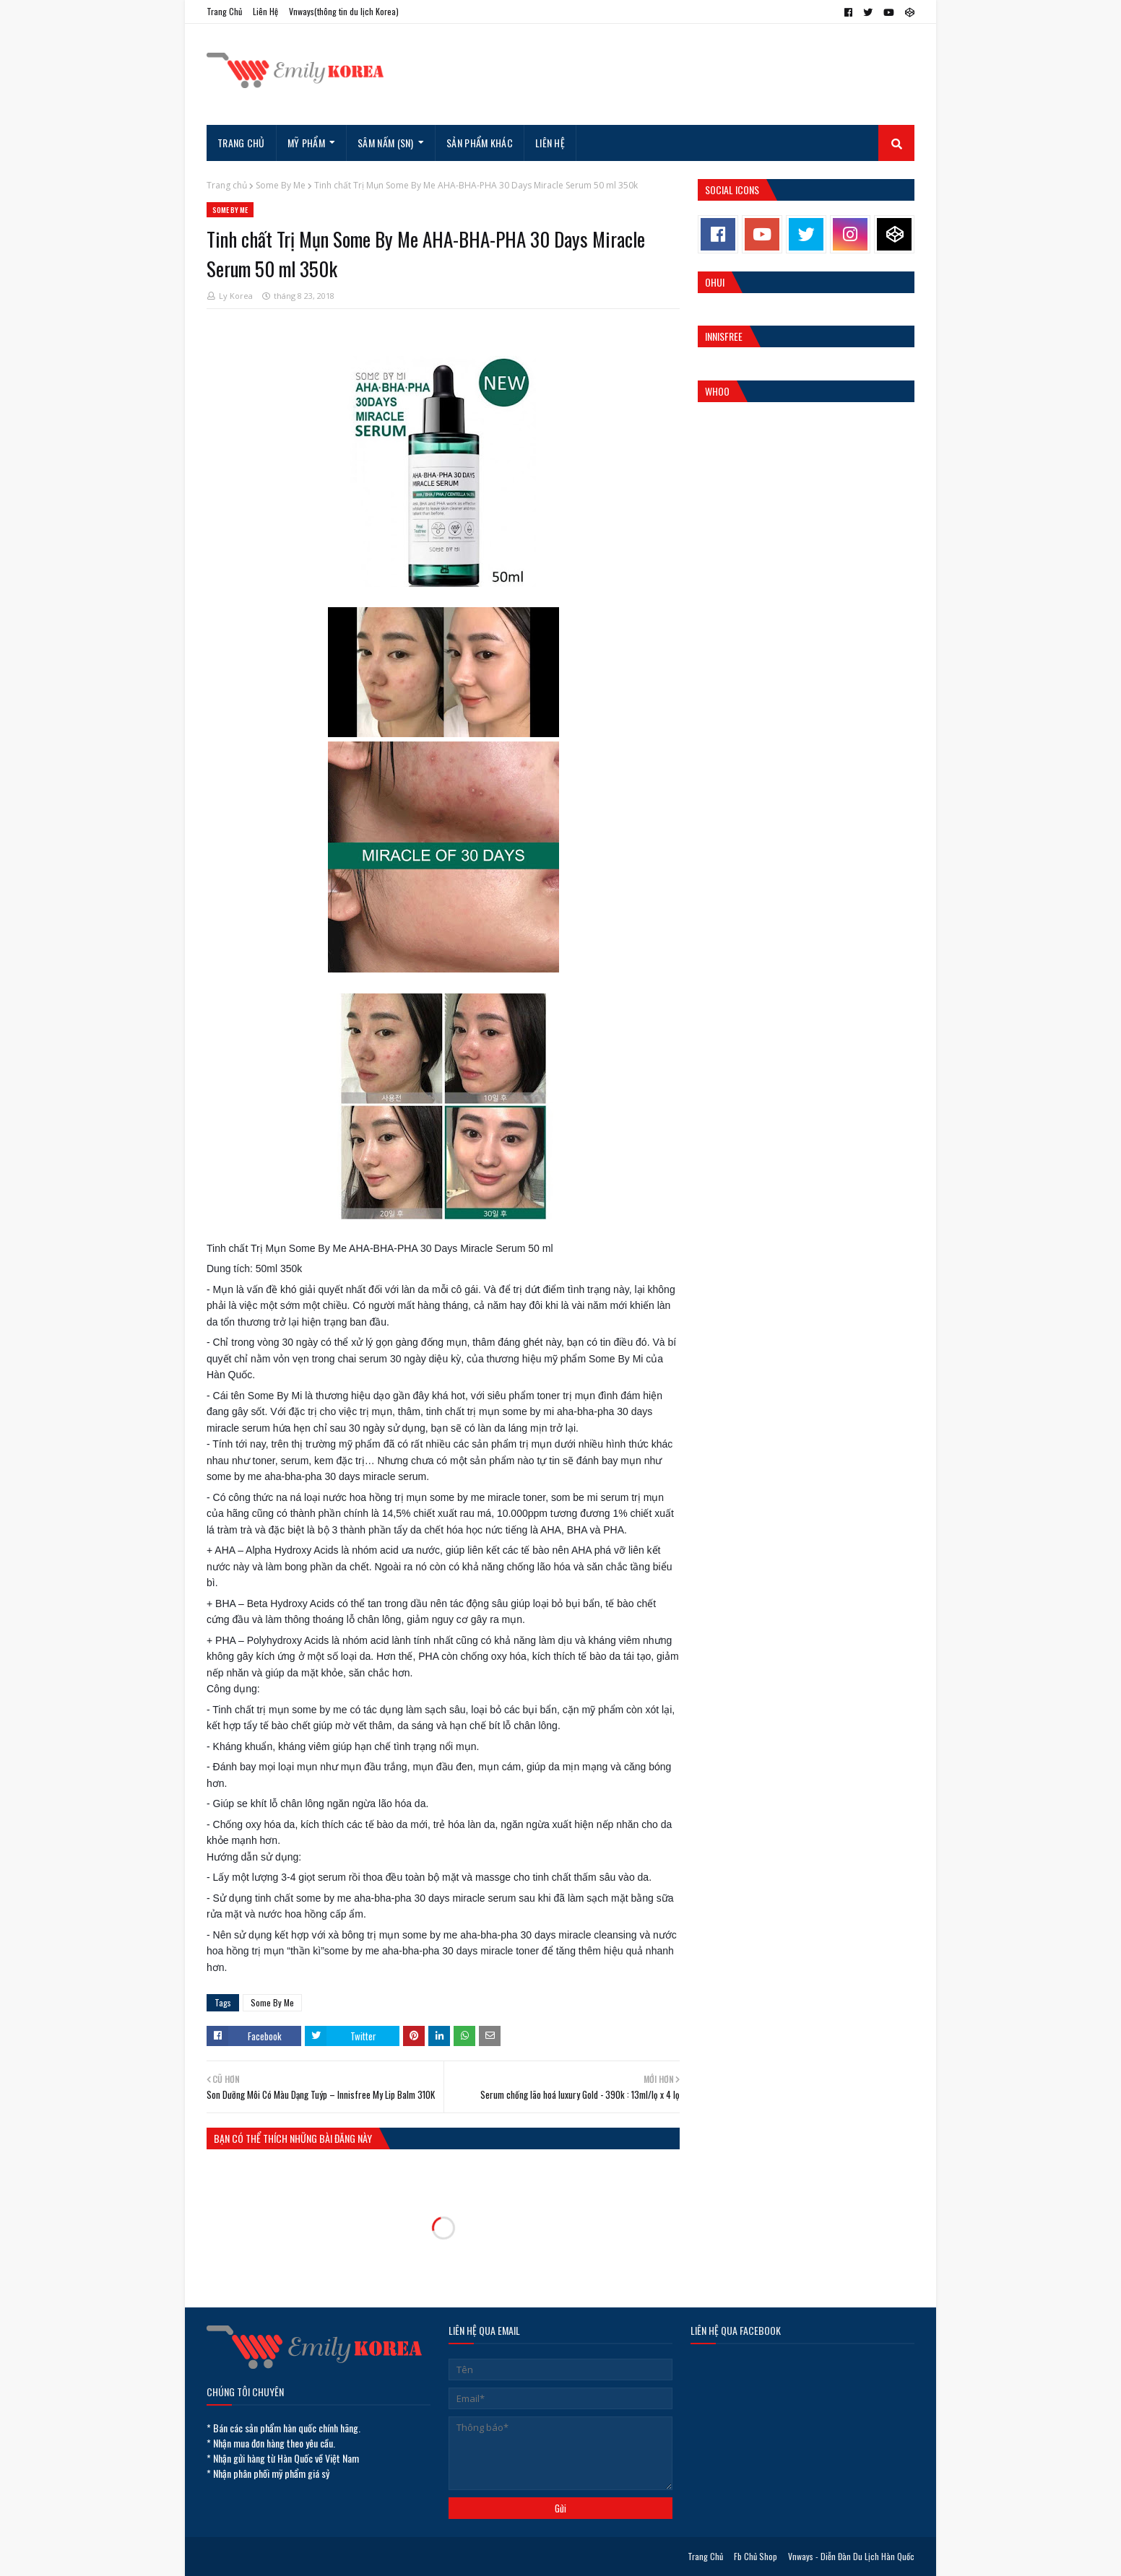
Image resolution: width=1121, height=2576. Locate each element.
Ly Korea (236, 295)
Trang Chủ (224, 11)
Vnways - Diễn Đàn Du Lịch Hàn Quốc (851, 2556)
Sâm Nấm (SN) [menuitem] (386, 142)
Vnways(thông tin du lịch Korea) (344, 11)
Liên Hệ (265, 11)
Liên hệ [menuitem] (550, 142)
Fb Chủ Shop (755, 2556)
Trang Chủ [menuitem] (241, 142)
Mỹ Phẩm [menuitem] (306, 142)
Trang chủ (227, 185)
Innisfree (724, 336)
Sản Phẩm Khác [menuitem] (479, 142)
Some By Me (281, 185)
